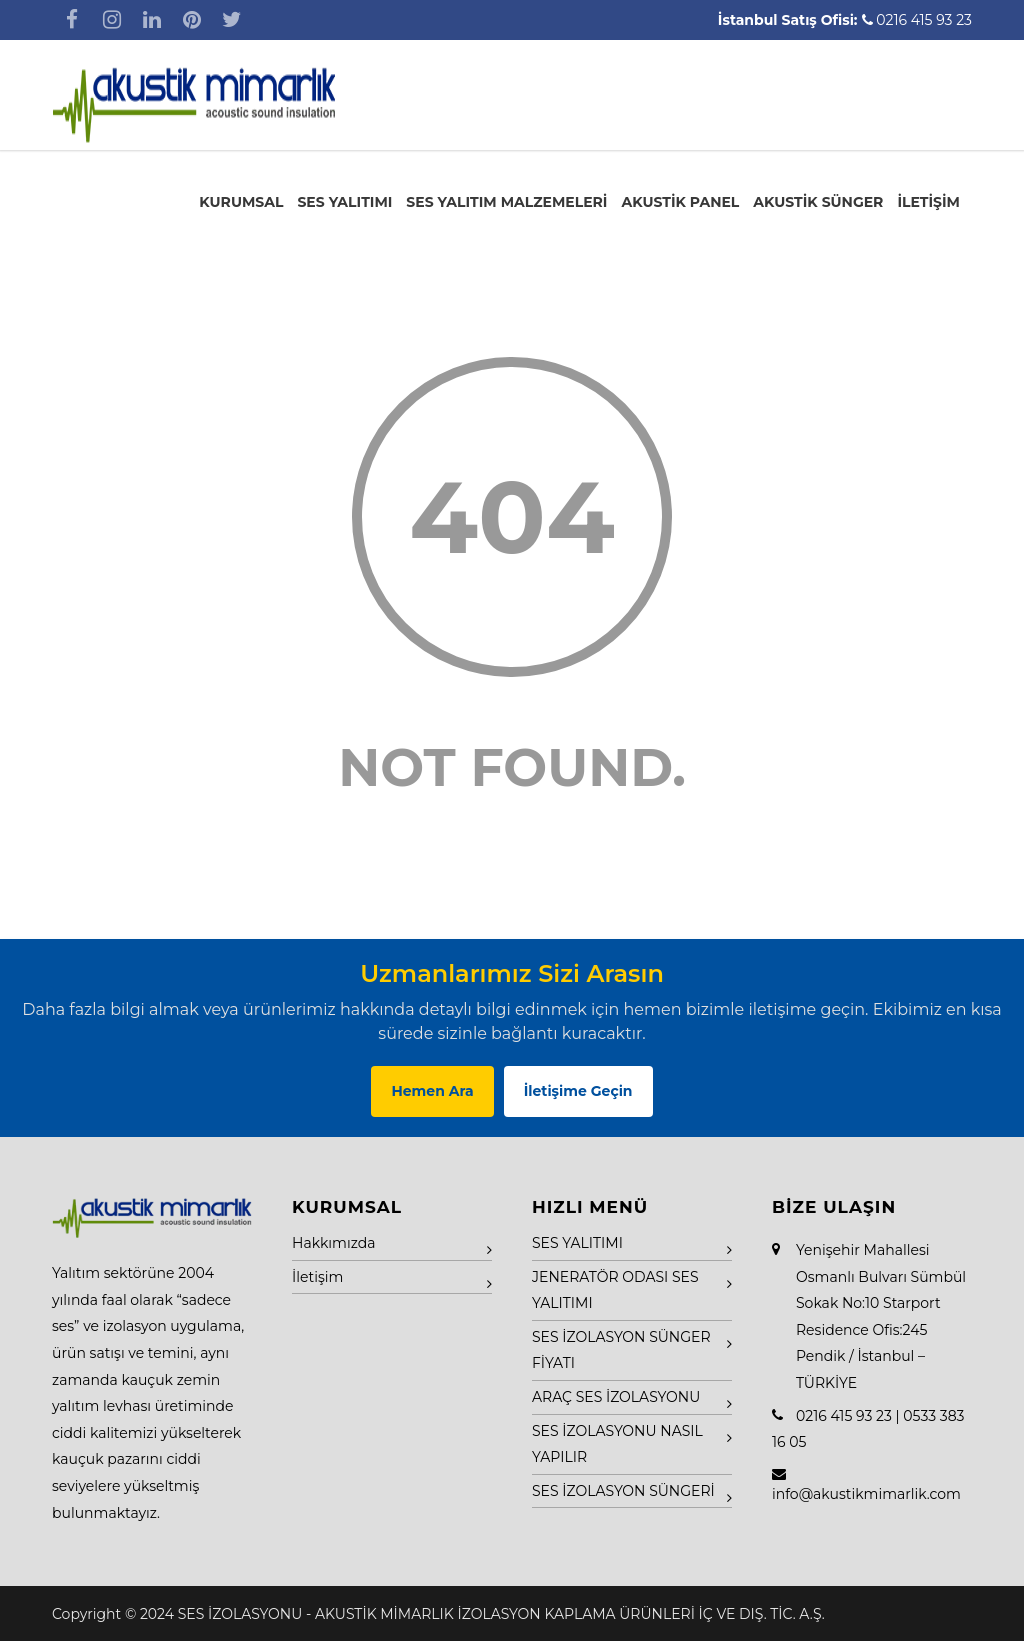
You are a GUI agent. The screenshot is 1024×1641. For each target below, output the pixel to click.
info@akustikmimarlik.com (866, 1494)
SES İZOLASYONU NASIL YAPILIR (617, 1444)
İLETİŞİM (928, 202)
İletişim (317, 1277)
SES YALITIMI (344, 202)
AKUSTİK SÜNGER (818, 202)
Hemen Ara (432, 1091)
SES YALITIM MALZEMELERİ (506, 202)
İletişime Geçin (578, 1091)
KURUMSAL (241, 202)
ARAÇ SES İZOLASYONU (616, 1397)
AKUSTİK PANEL (680, 202)
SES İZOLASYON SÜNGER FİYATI (621, 1350)
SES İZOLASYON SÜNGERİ (623, 1491)
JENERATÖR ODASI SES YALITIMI (615, 1290)
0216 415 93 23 (924, 20)
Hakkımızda (333, 1243)
